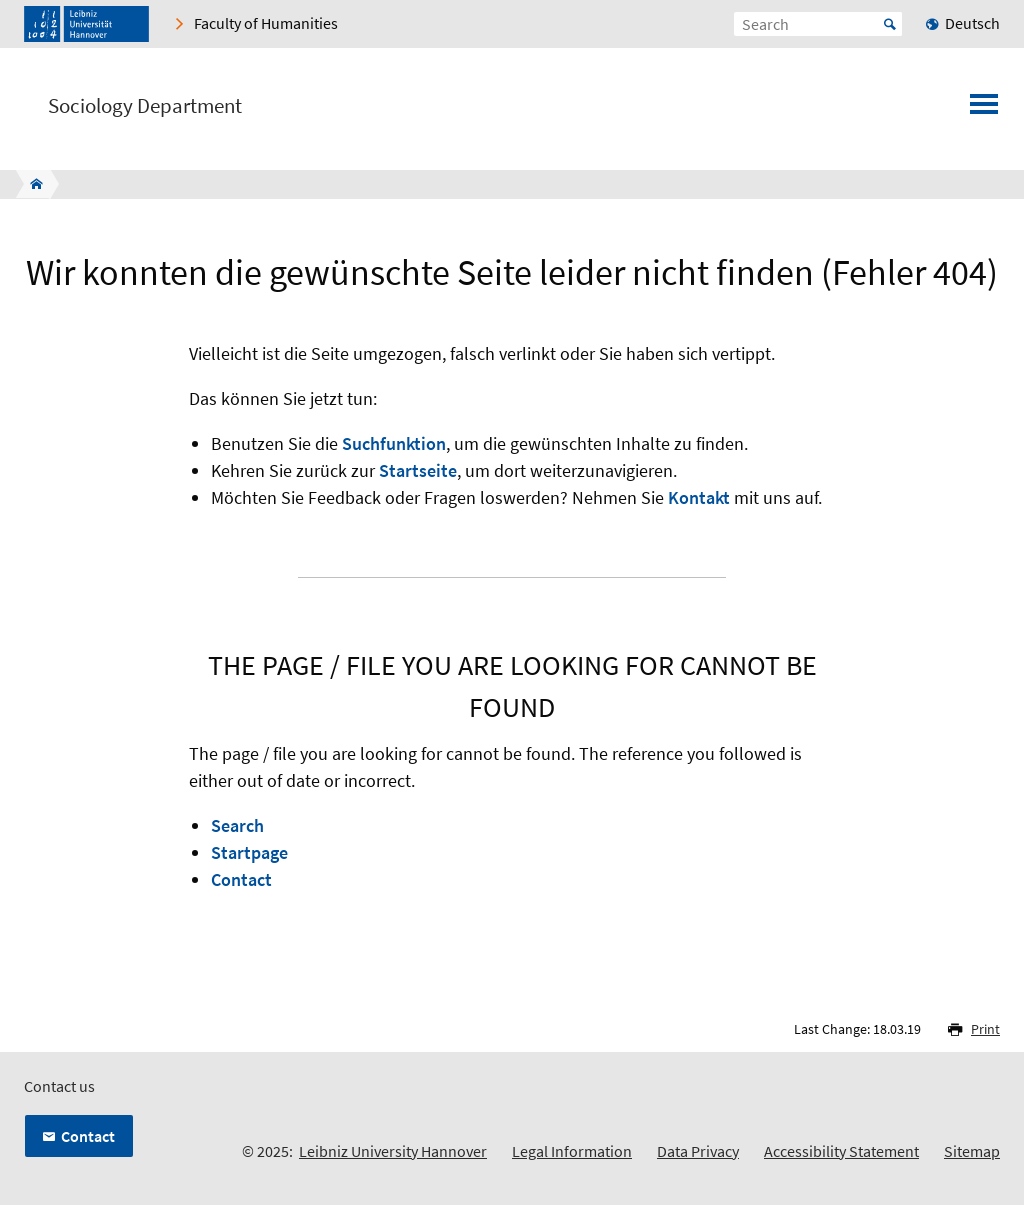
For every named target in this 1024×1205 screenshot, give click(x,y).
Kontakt (699, 497)
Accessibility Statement (841, 1151)
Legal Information (572, 1151)
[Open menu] (984, 110)
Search (237, 825)
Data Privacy (698, 1151)
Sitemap (972, 1151)
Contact (241, 879)
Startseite (418, 470)
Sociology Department (145, 106)
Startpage (249, 852)
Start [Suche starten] (890, 24)
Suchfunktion (394, 443)
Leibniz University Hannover (393, 1151)
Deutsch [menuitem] (972, 23)
